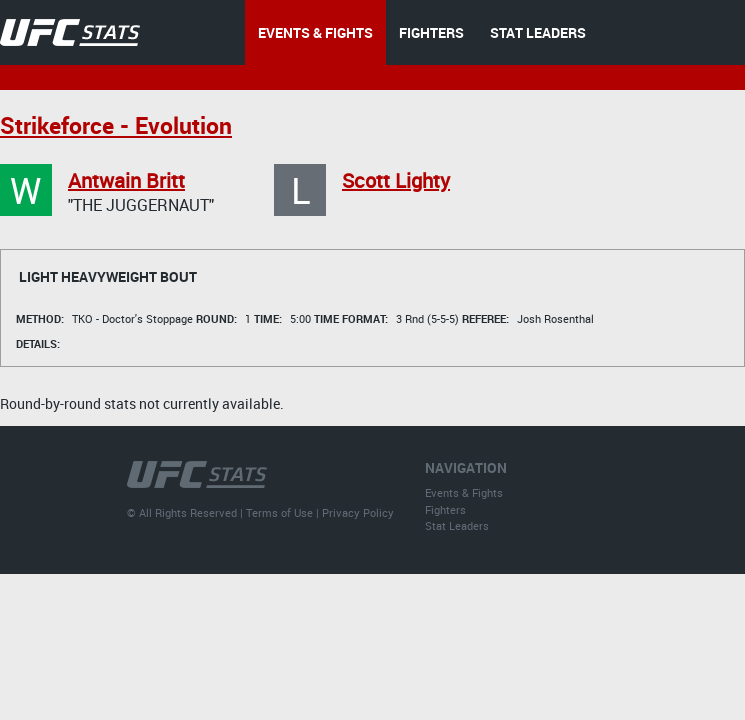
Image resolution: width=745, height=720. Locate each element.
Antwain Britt (126, 180)
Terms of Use (279, 512)
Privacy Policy (358, 512)
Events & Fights (464, 492)
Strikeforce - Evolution (116, 125)
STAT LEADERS (538, 32)
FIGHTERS (431, 32)
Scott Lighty (396, 180)
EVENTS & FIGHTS (315, 32)
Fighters (445, 509)
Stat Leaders (457, 525)
